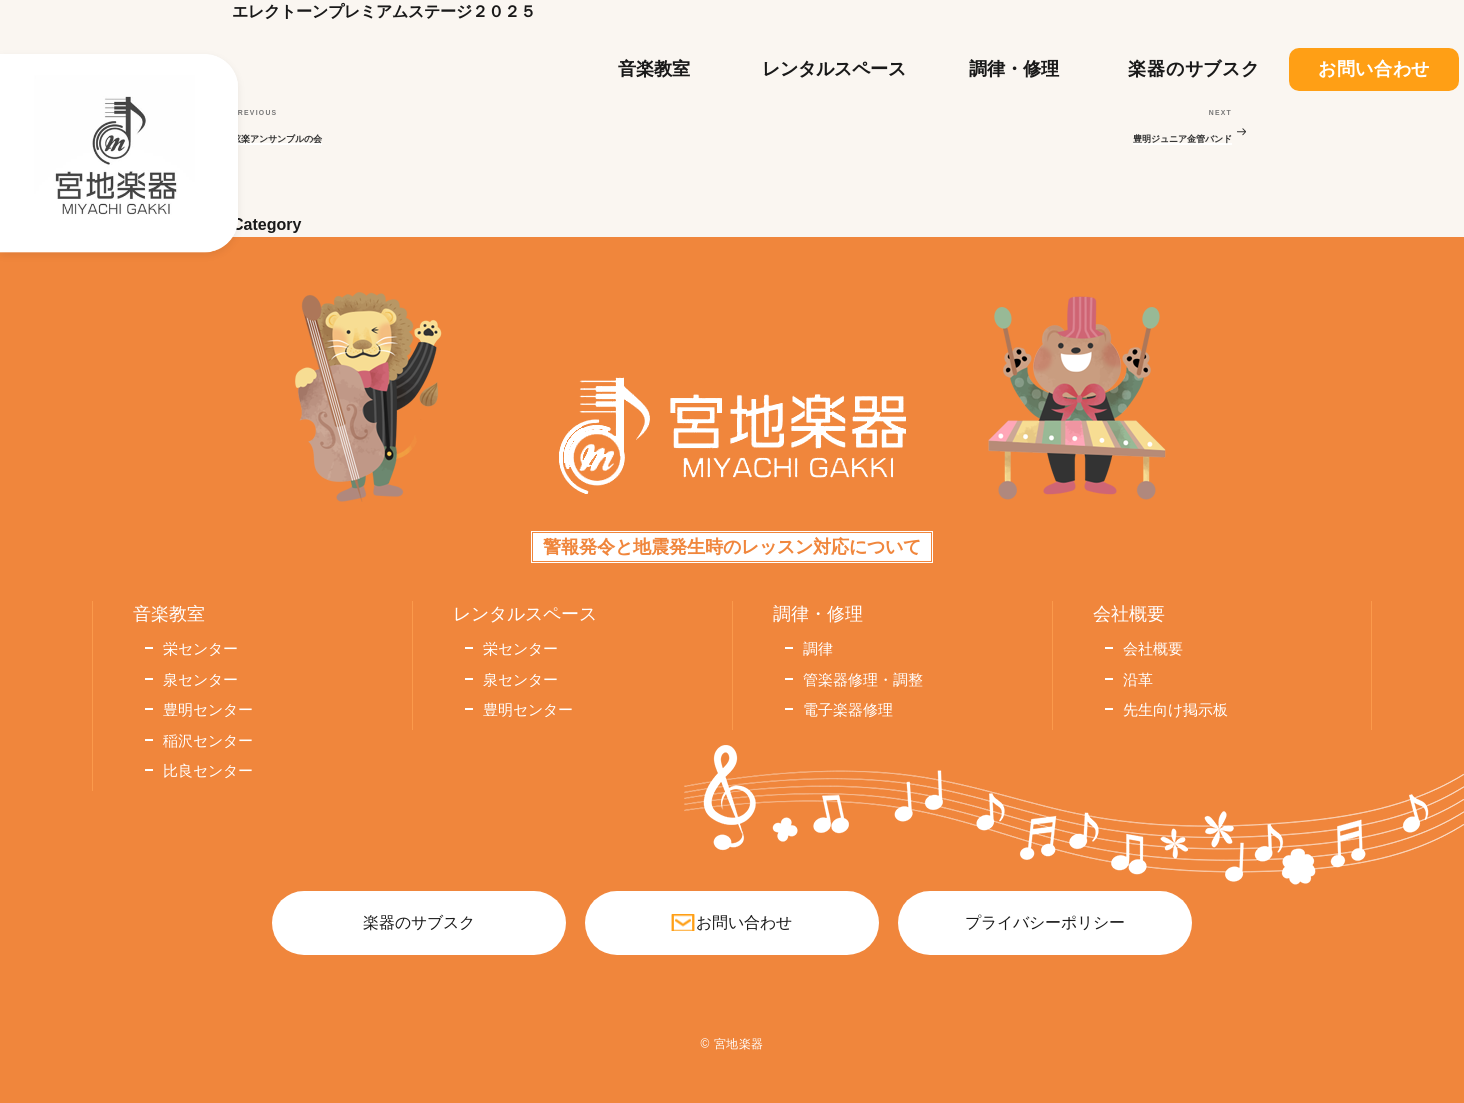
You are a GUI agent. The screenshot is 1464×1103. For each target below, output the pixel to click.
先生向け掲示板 (1175, 709)
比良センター (208, 770)
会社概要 (1153, 648)
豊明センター (208, 709)
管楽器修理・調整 (863, 679)
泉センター (200, 679)
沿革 (1138, 679)
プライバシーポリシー (1045, 922)
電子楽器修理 (848, 709)
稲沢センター (208, 740)
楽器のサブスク (1193, 69)
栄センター (200, 648)
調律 (818, 648)
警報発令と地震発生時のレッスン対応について (732, 547)
